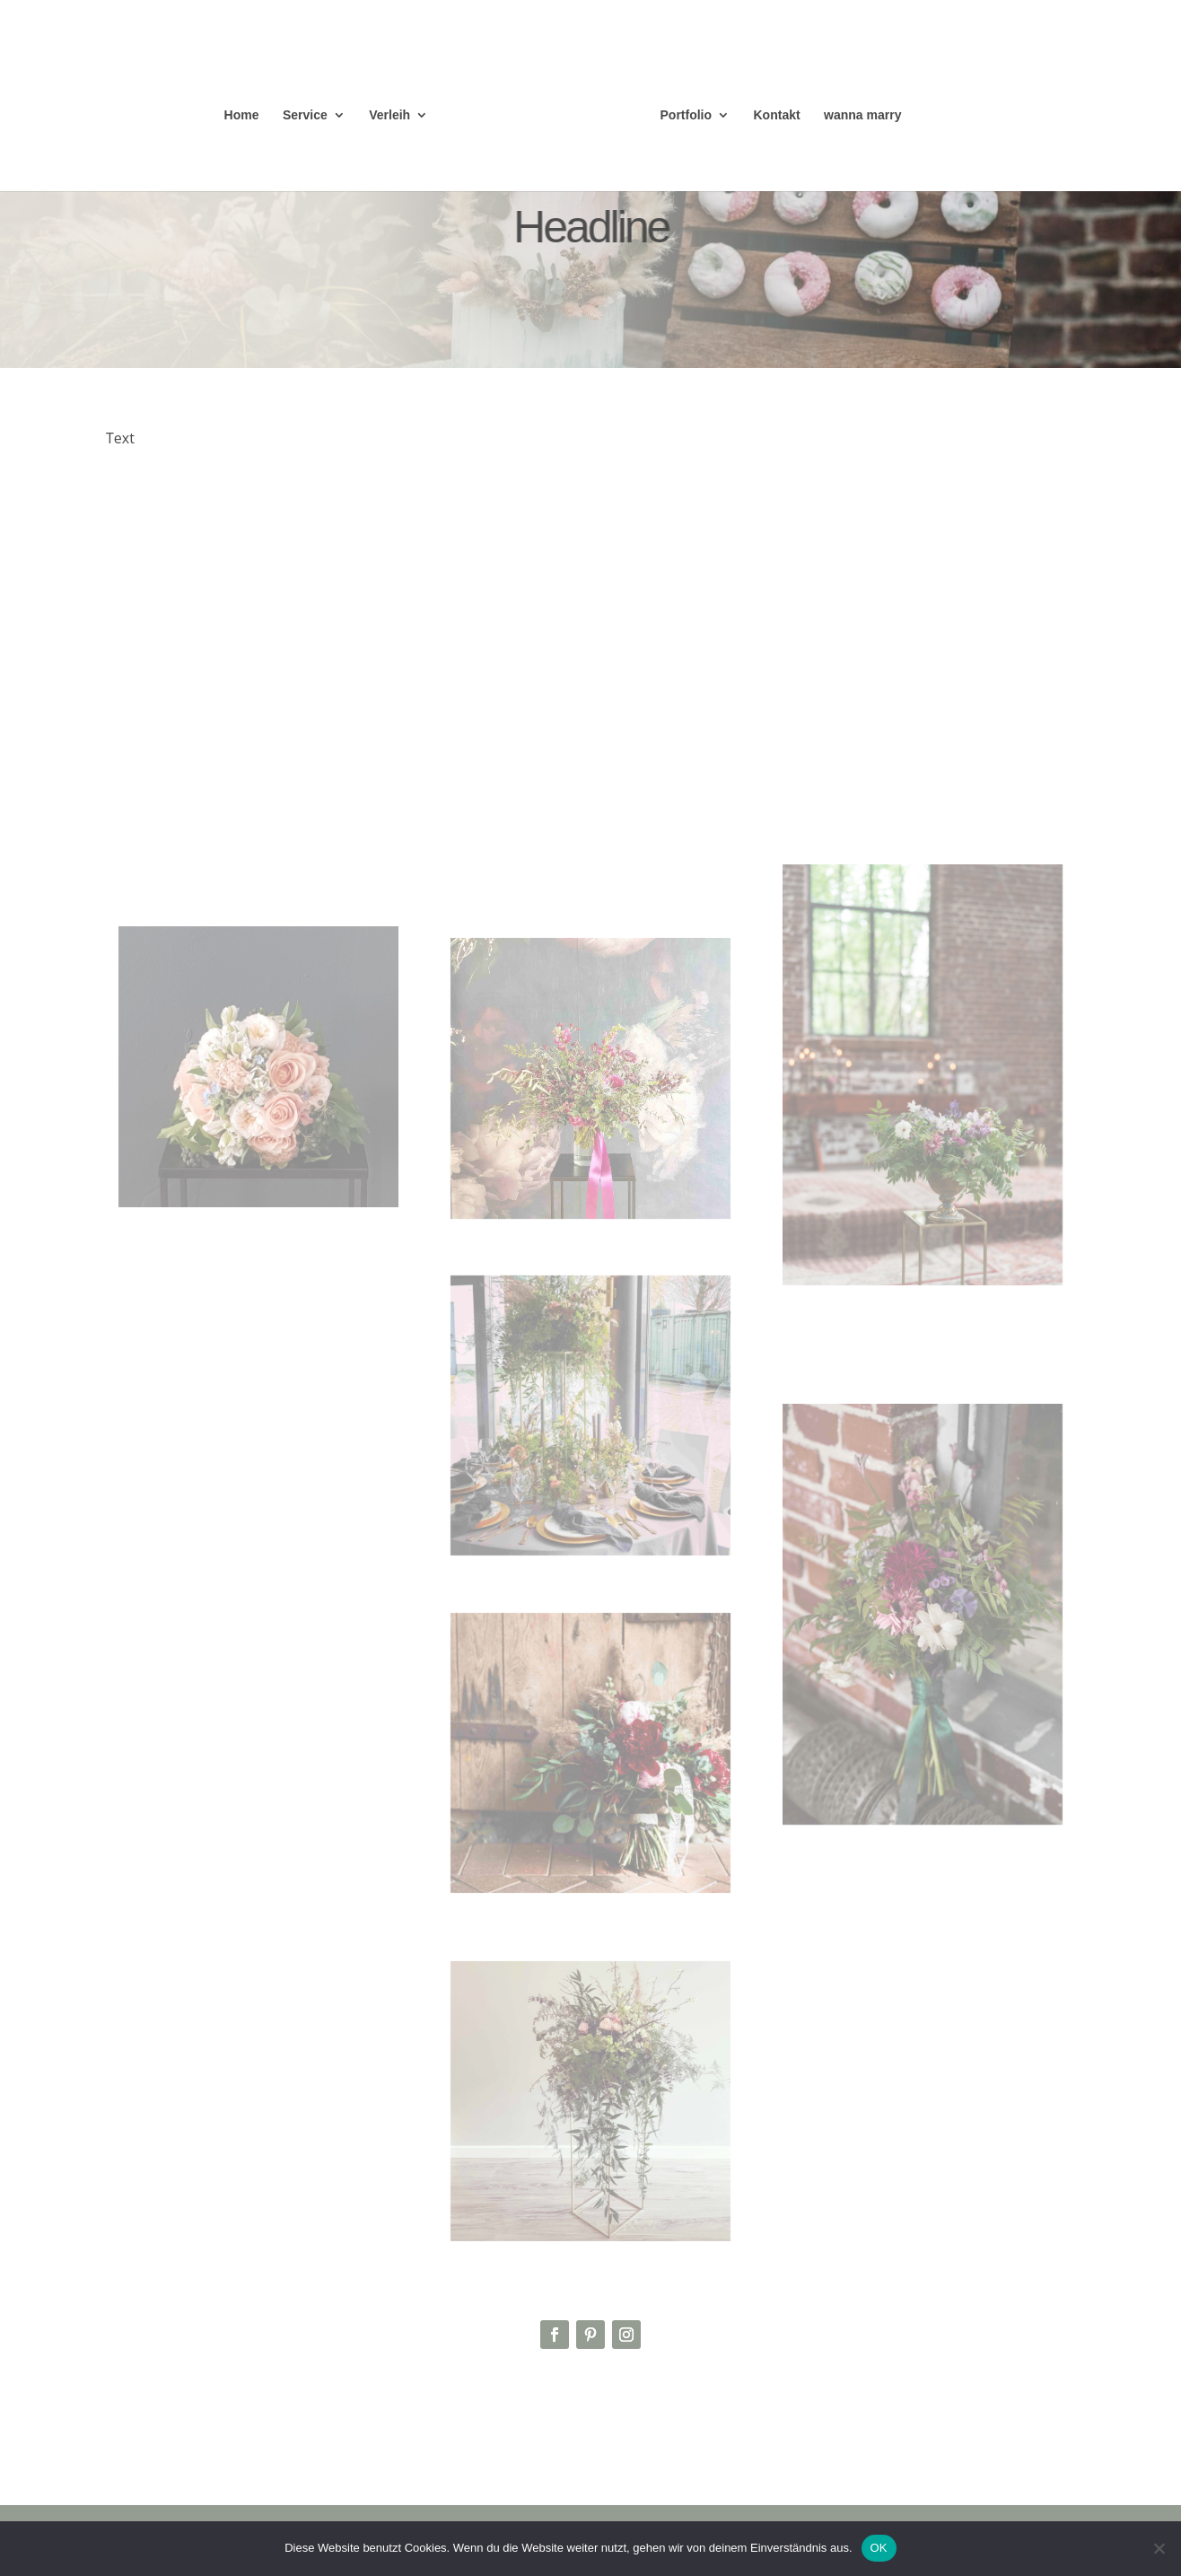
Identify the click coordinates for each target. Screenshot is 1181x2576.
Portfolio (686, 115)
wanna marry (862, 115)
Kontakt (777, 115)
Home (241, 115)
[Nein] (1159, 2548)
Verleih (389, 115)
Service (305, 115)
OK (879, 2547)
